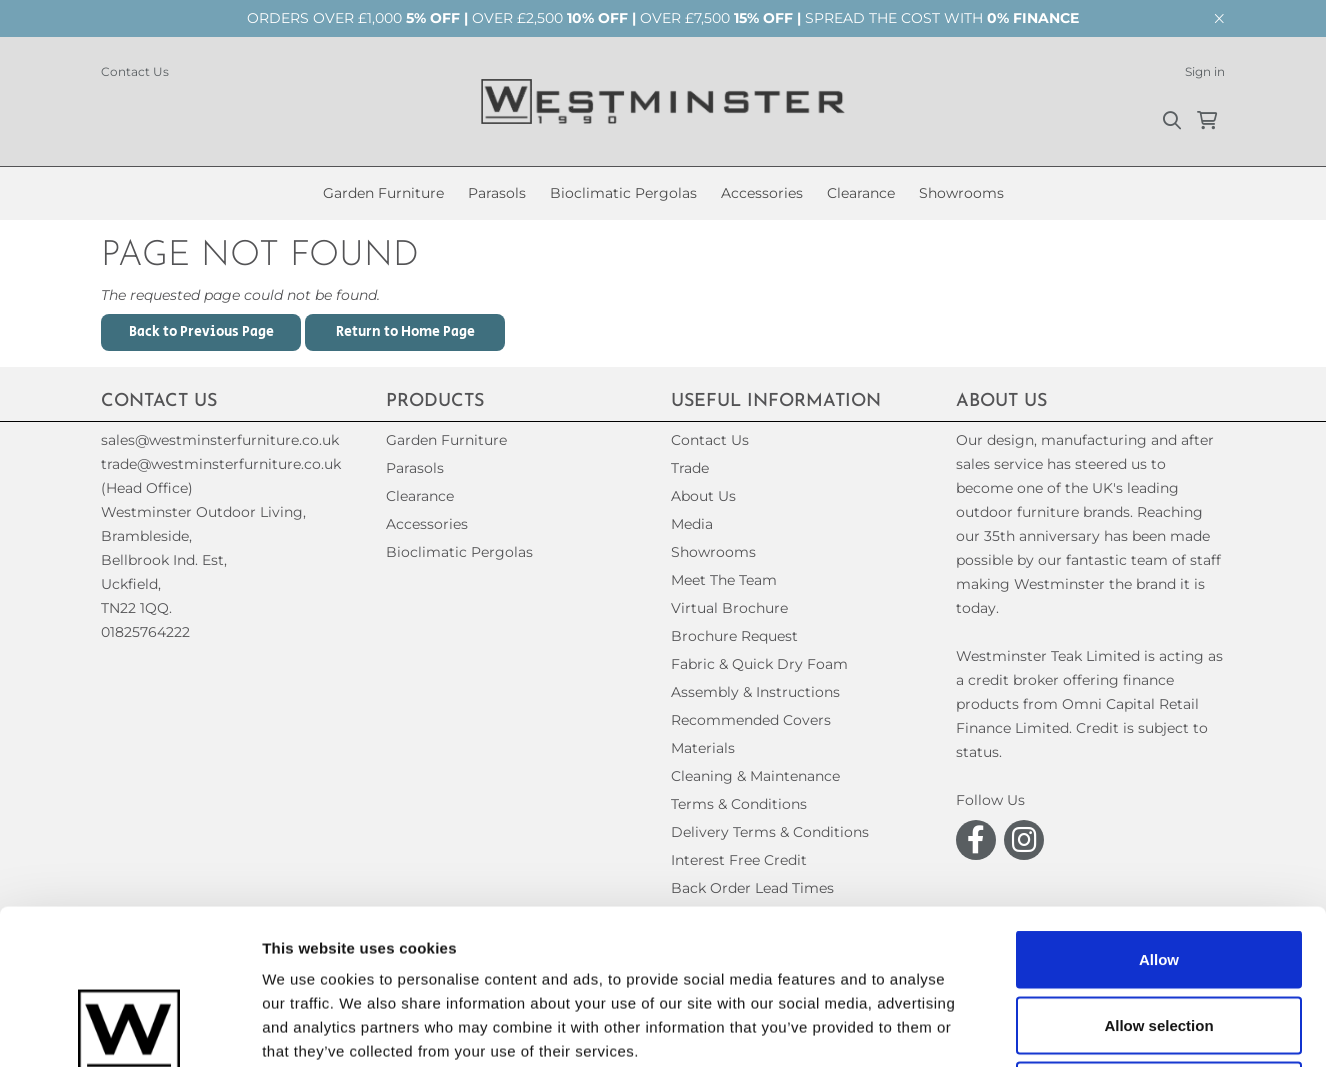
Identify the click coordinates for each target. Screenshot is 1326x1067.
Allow (1159, 804)
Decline (1158, 935)
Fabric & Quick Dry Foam (759, 664)
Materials (703, 748)
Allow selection (1158, 870)
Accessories (762, 193)
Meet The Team (724, 580)
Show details (1049, 1027)
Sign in (1205, 71)
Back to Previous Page (201, 332)
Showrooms (961, 193)
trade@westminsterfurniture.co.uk (221, 464)
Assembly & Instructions (755, 692)
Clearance (861, 193)
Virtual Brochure (729, 608)
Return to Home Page (405, 332)
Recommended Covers (751, 720)
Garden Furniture (383, 193)
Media (692, 524)
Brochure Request (734, 636)
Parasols (497, 193)
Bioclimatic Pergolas (623, 193)
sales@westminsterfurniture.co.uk (220, 440)
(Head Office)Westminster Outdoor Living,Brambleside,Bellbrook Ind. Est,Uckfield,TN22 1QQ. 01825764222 (203, 560)
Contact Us (135, 71)
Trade (690, 468)
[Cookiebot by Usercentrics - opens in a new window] (129, 1028)
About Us (703, 496)
